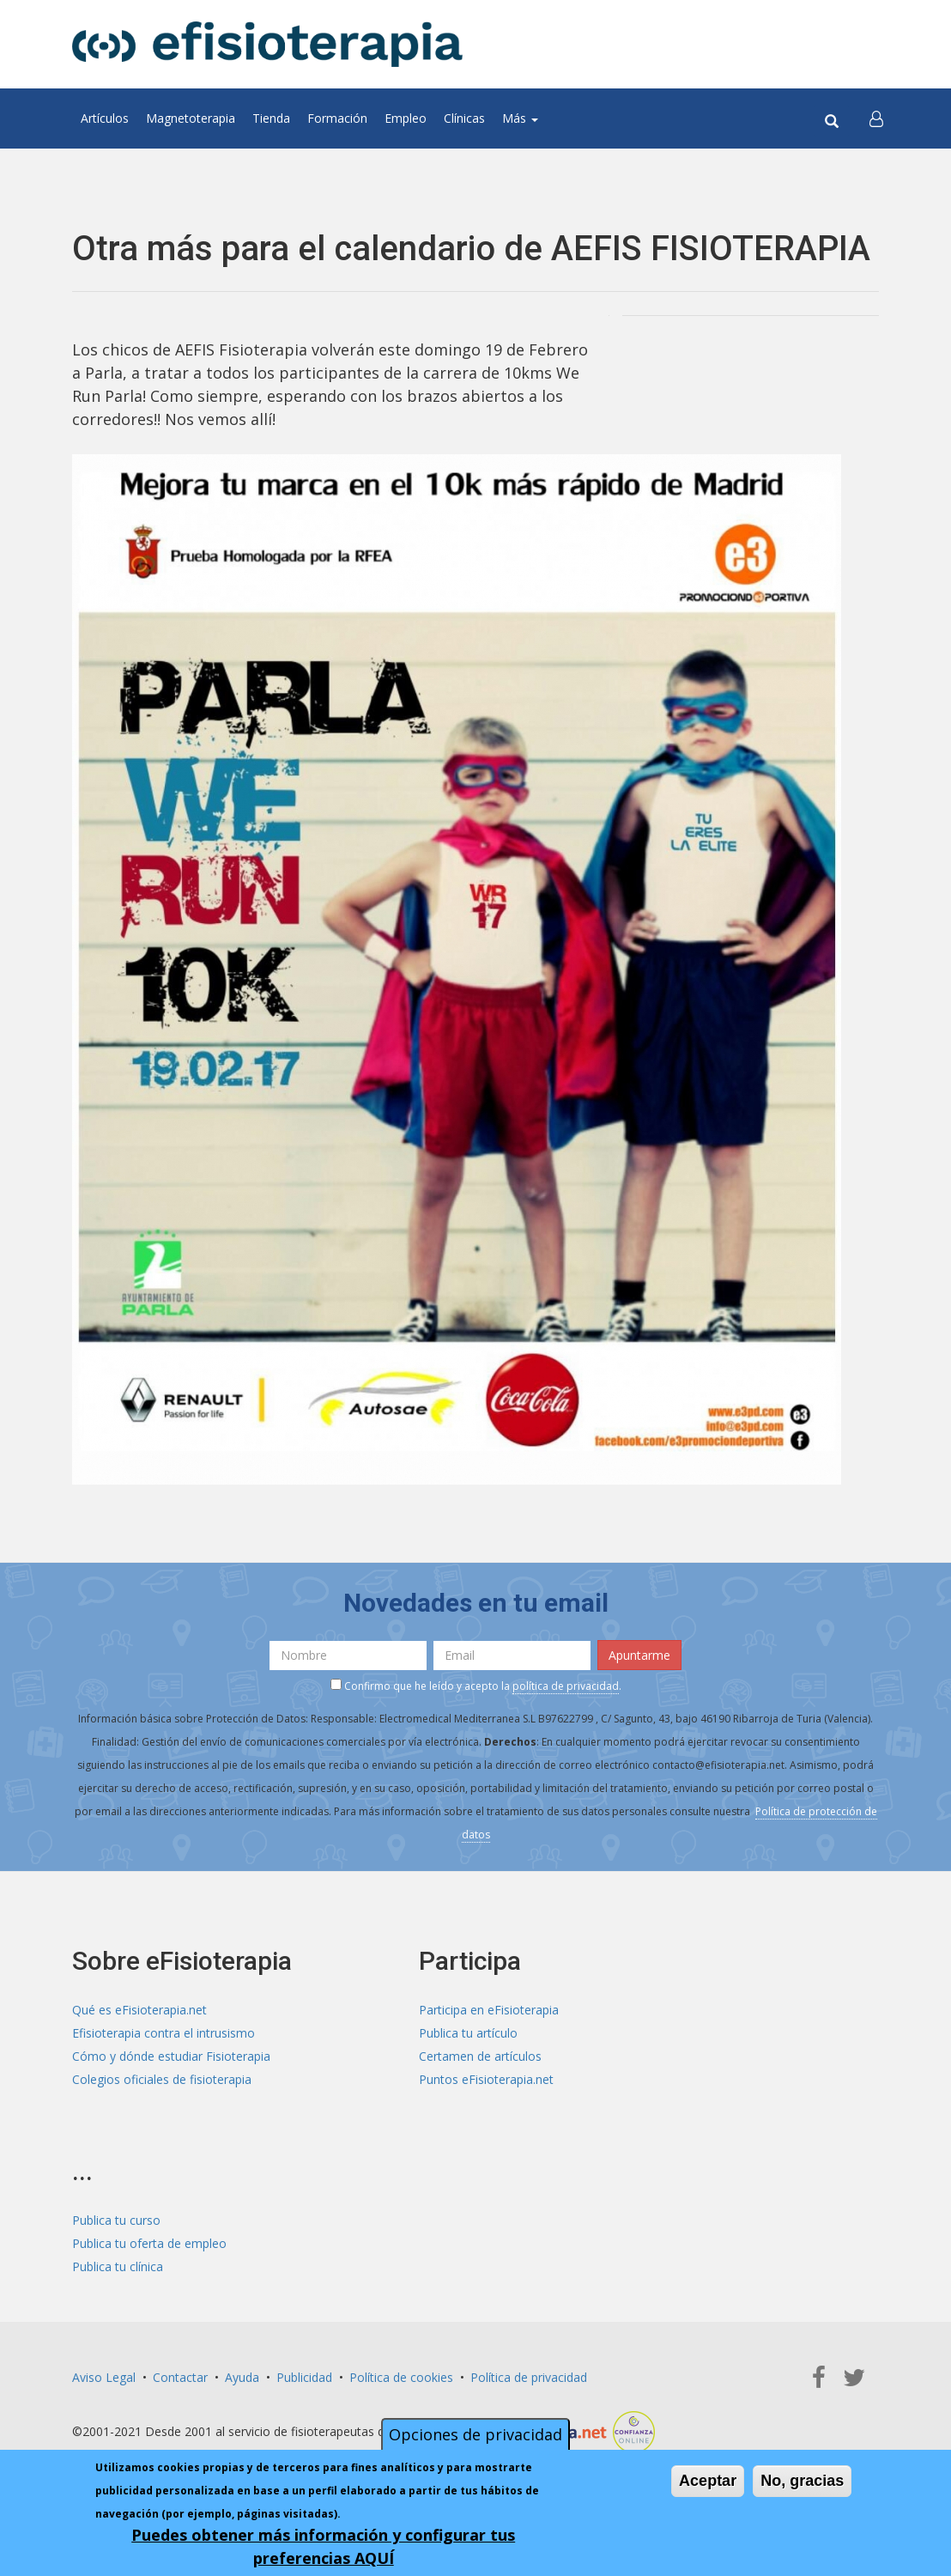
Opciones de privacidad (475, 2434)
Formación (337, 118)
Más (520, 118)
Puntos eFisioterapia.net (486, 2079)
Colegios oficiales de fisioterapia (161, 2079)
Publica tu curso (116, 2220)
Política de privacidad (528, 2377)
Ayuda (242, 2377)
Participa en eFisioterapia (489, 2010)
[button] (876, 118)
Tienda (271, 118)
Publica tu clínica (117, 2266)
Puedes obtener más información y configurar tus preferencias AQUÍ (323, 2546)
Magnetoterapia (190, 118)
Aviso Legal (104, 2377)
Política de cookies (401, 2377)
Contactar (180, 2377)
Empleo (406, 118)
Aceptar (707, 2480)
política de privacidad (565, 1686)
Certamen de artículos (480, 2056)
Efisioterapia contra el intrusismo (163, 2033)
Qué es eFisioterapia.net (139, 2010)
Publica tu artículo (468, 2033)
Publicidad (304, 2377)
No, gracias (802, 2480)
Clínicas (464, 118)
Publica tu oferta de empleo (149, 2243)
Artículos (105, 118)
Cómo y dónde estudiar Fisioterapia (171, 2056)
